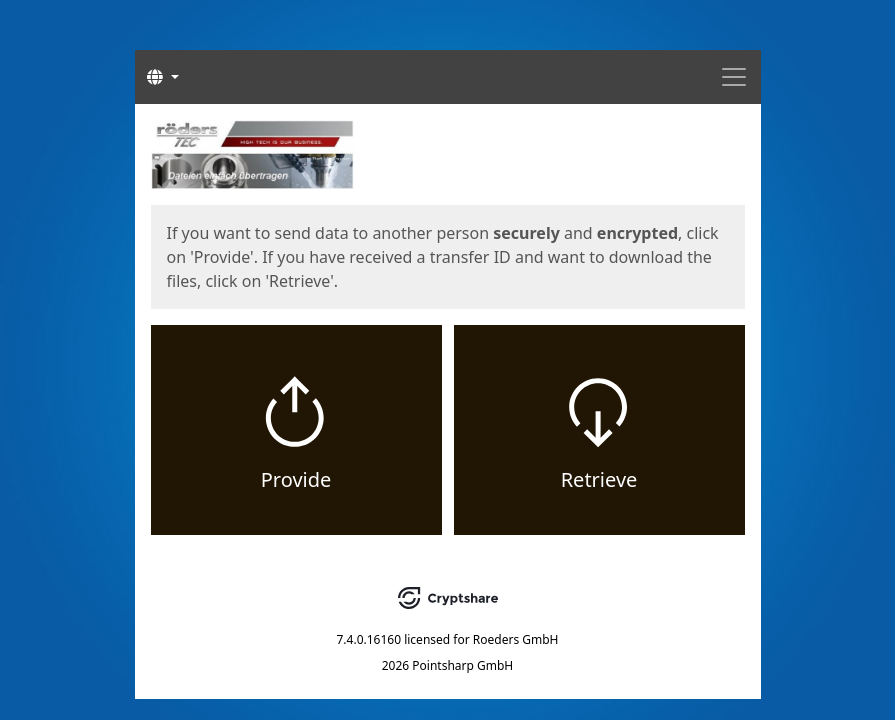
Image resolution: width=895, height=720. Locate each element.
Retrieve (599, 479)
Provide (296, 479)
